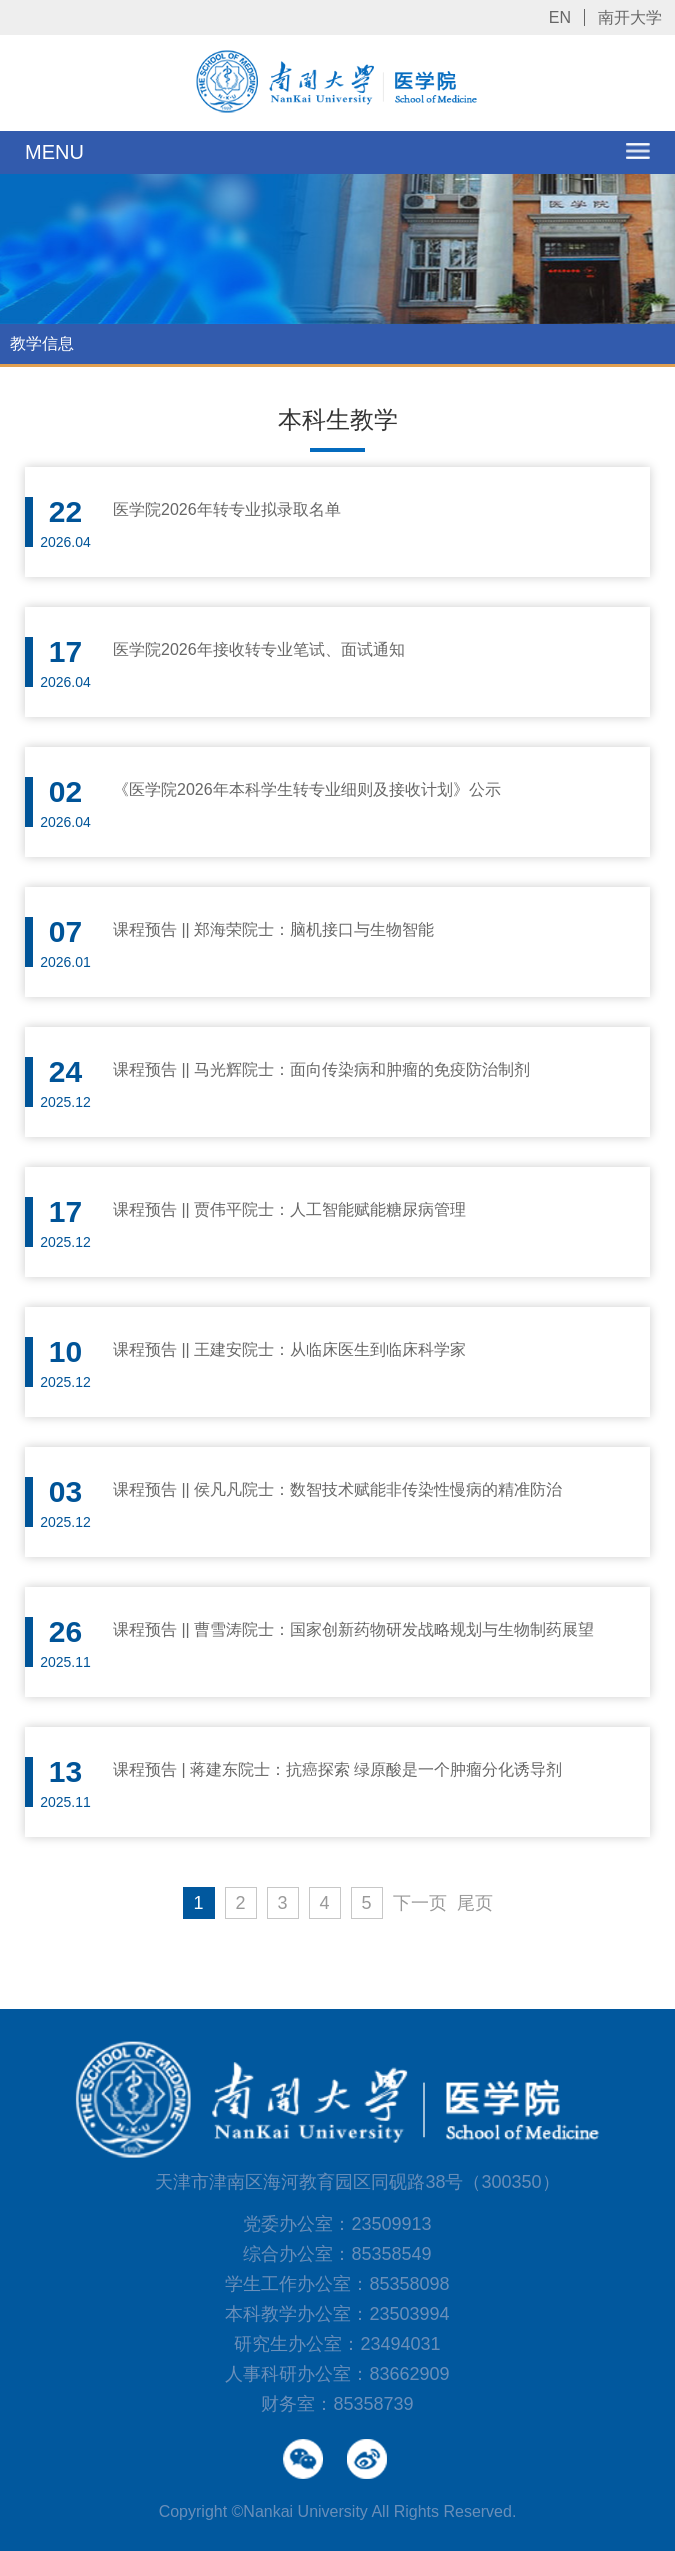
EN (560, 17)
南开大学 (630, 17)
